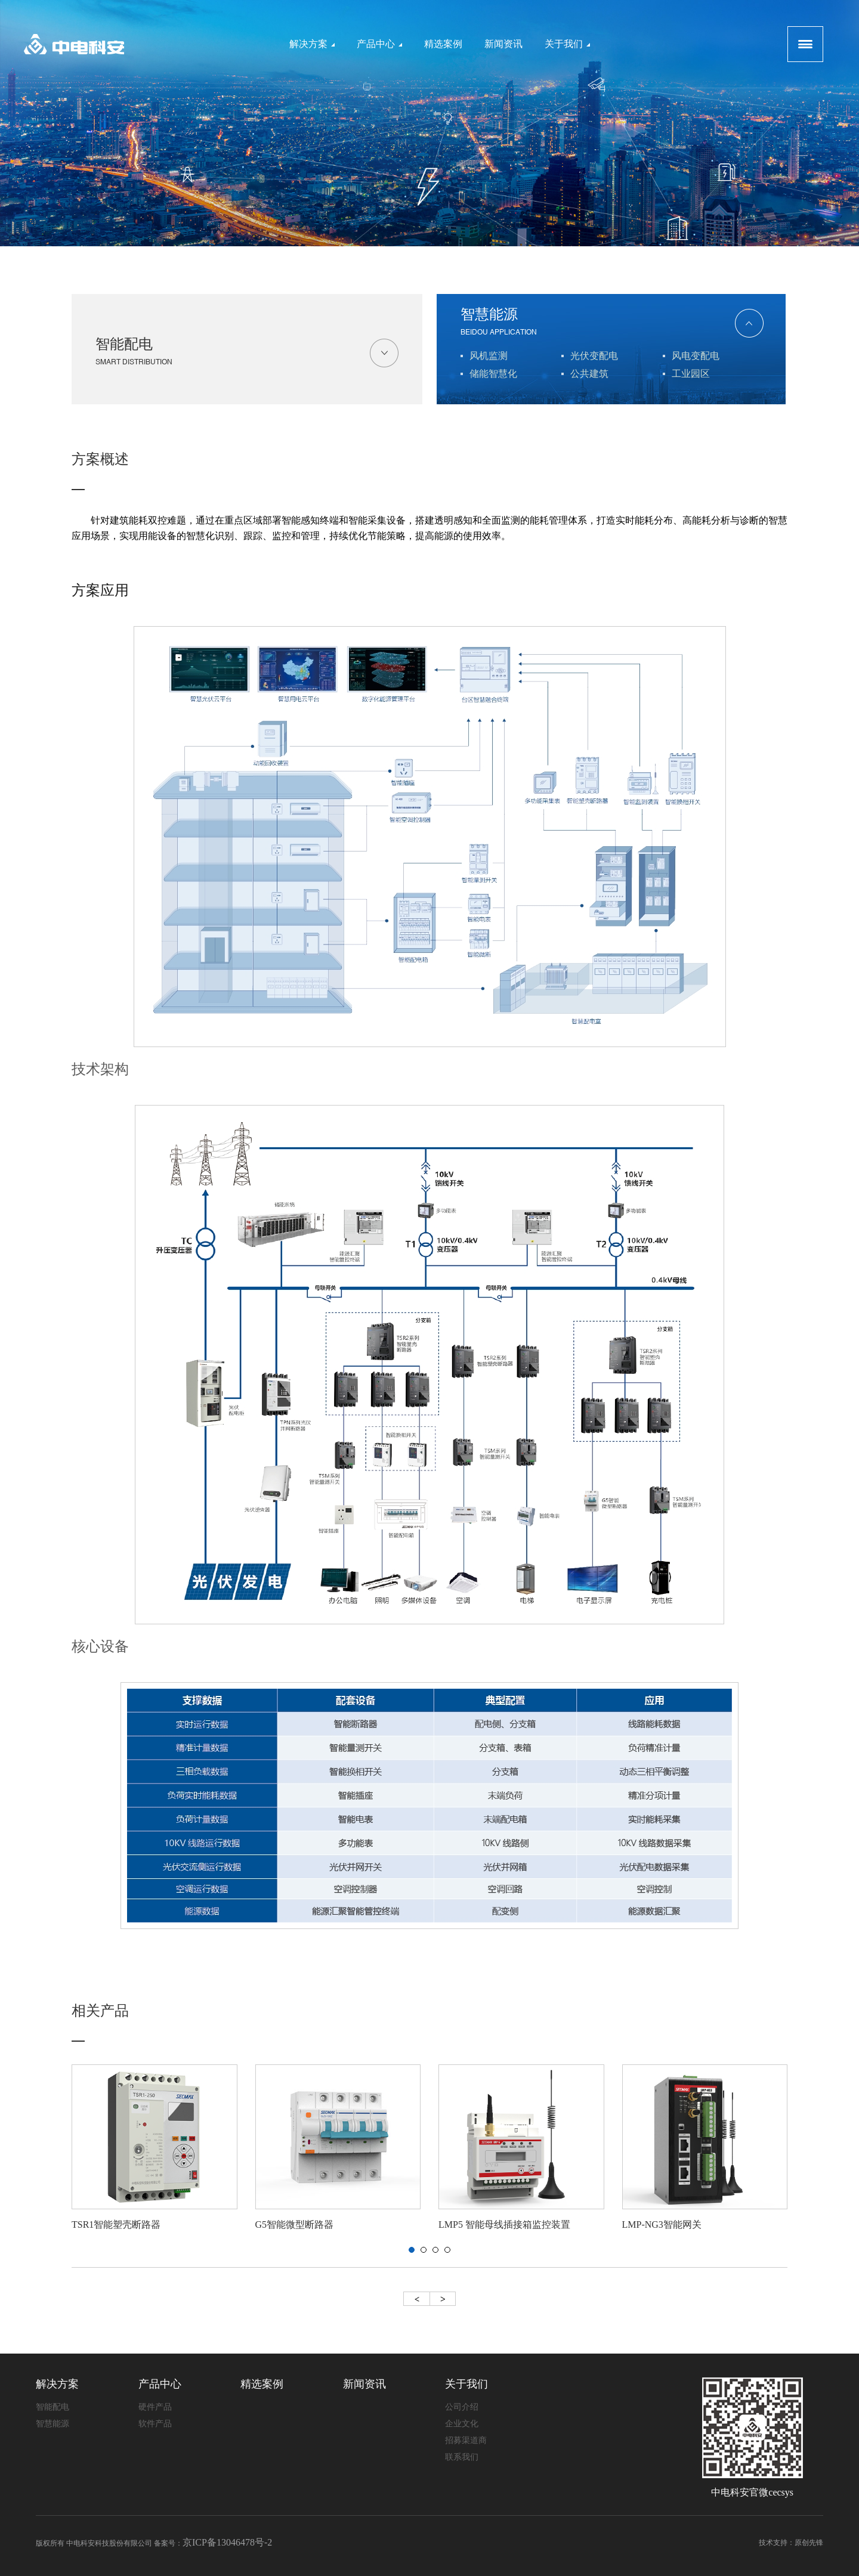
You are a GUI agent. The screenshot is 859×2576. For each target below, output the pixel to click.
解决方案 (312, 44)
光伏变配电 (594, 356)
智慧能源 (612, 323)
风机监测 (488, 356)
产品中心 (379, 44)
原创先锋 (809, 2542)
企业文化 (461, 2423)
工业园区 (691, 374)
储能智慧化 (493, 374)
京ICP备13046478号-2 (227, 2542)
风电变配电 (695, 356)
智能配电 (246, 353)
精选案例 (443, 44)
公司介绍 (461, 2406)
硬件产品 (155, 2406)
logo (74, 44)
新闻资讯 (503, 44)
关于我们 (567, 44)
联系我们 (461, 2457)
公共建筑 (589, 374)
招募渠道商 (466, 2440)
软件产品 (155, 2423)
